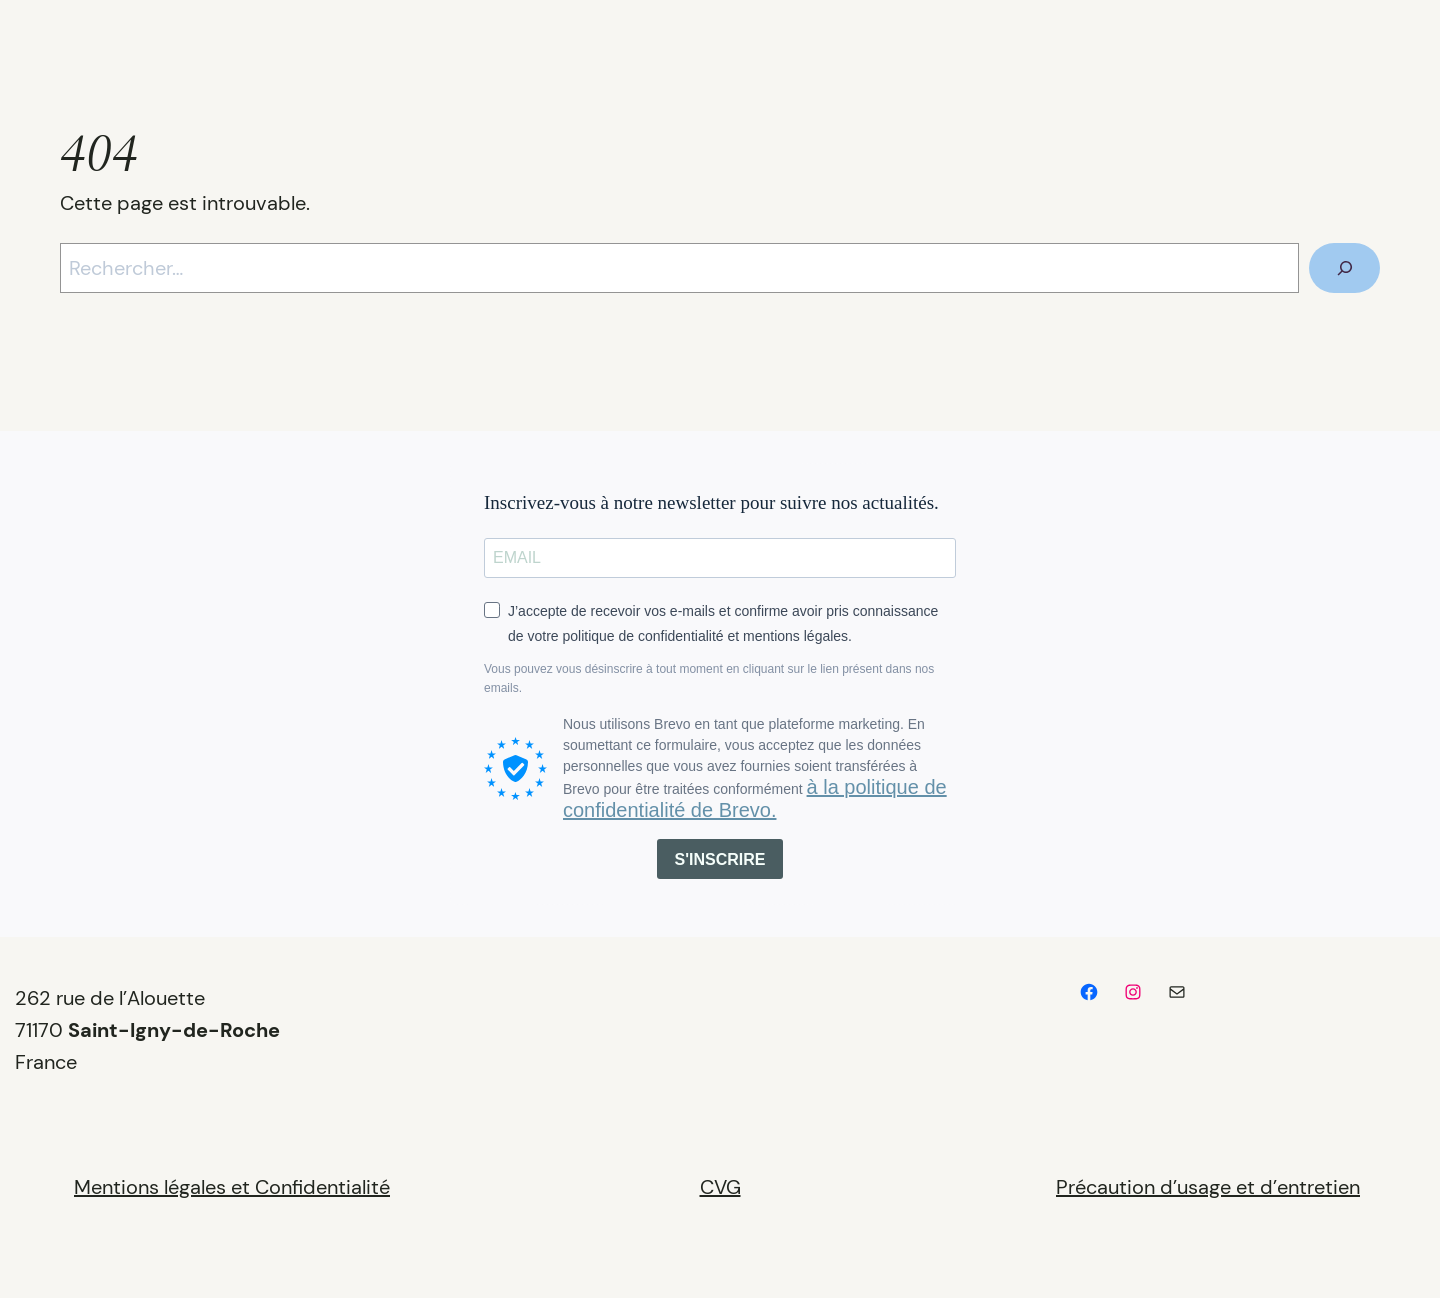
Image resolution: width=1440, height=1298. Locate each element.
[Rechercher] (1344, 268)
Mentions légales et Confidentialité (232, 1187)
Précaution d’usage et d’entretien (1208, 1187)
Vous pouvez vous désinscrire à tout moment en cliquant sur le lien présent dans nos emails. (709, 678)
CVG (720, 1187)
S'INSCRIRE (720, 859)
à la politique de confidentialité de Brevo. (755, 798)
